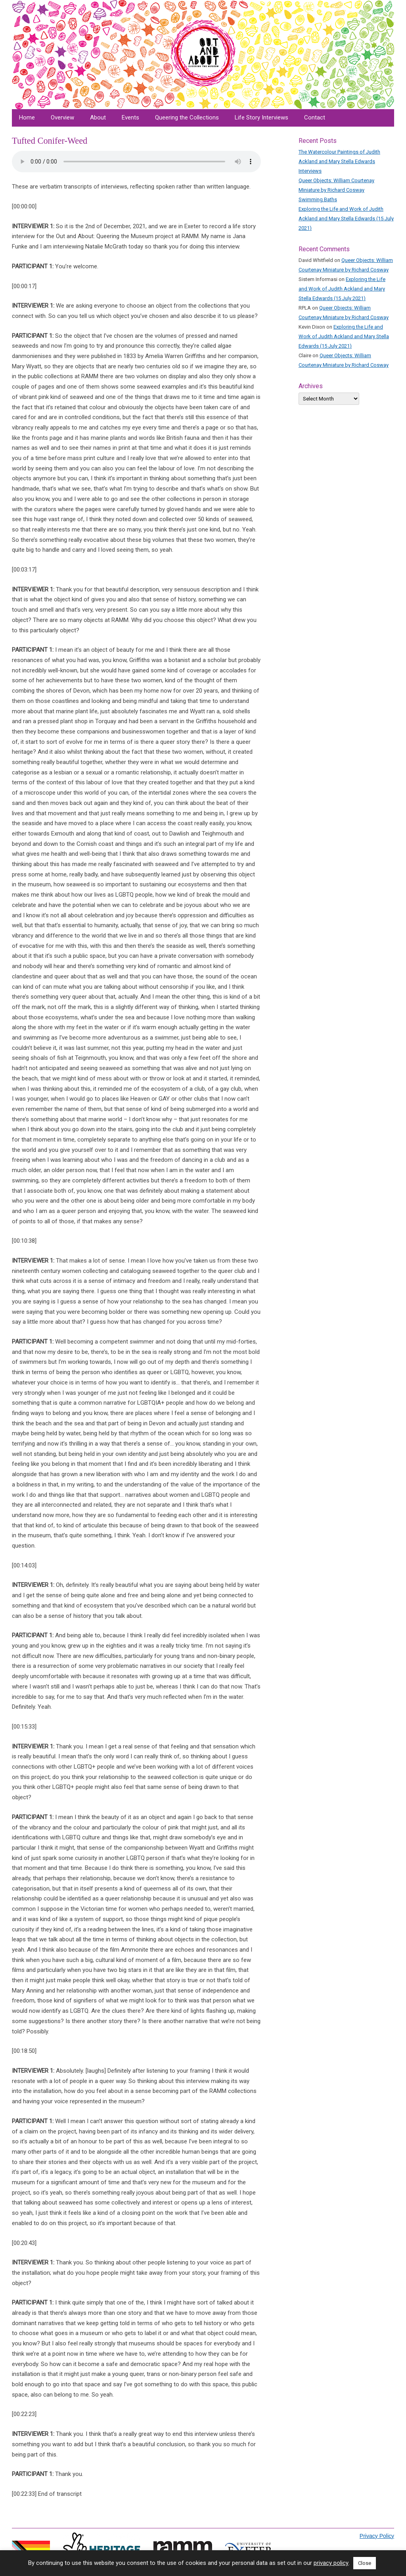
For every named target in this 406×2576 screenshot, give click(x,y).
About (98, 117)
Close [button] (364, 2563)
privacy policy (331, 2562)
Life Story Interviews (261, 117)
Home (27, 117)
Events (130, 117)
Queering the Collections (187, 117)
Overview (62, 117)
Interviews (310, 171)
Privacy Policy (377, 2536)
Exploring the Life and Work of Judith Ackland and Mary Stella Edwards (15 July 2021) (346, 218)
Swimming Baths (318, 199)
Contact (314, 117)
